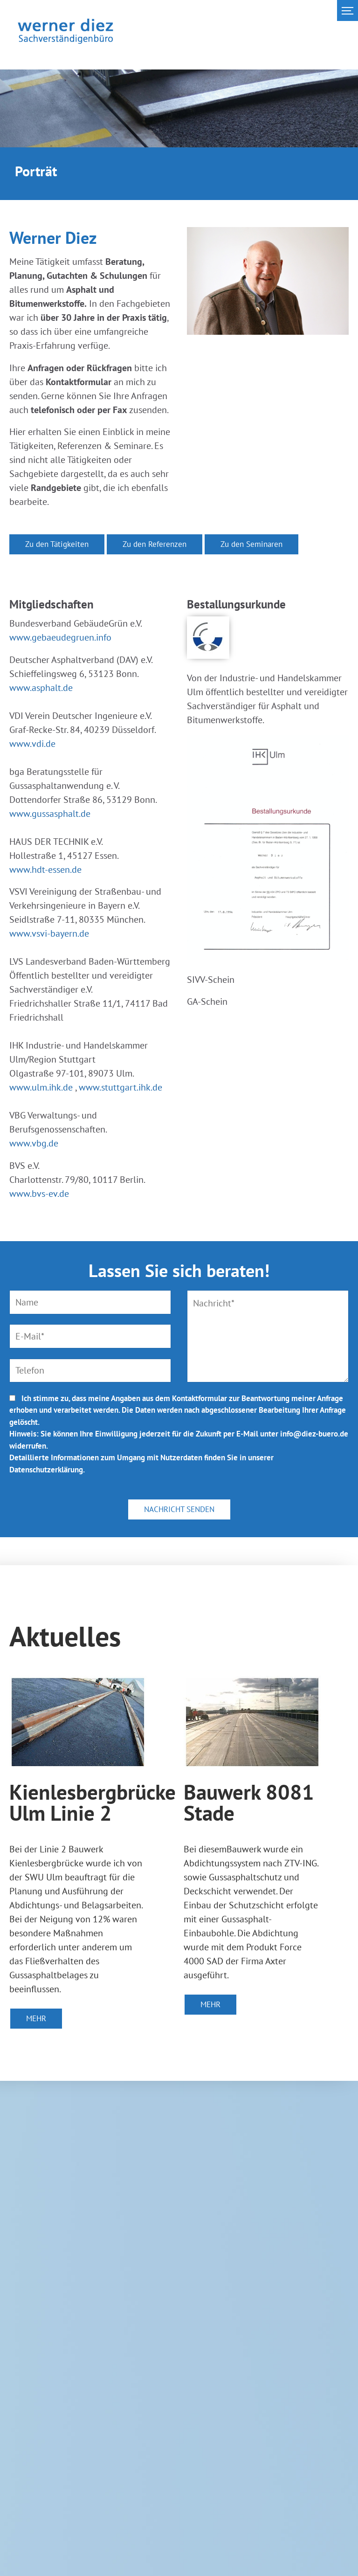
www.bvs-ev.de (39, 1194)
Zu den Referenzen (154, 544)
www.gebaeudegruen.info (60, 637)
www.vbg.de (33, 1143)
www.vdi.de (32, 744)
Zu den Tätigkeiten (57, 544)
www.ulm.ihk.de (41, 1087)
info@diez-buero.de (314, 1434)
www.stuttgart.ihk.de (120, 1087)
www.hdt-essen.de (45, 869)
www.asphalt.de (41, 688)
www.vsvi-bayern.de (49, 933)
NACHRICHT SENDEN (179, 1509)
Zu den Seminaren (251, 544)
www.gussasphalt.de (49, 814)
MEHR (36, 2018)
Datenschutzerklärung (46, 1469)
